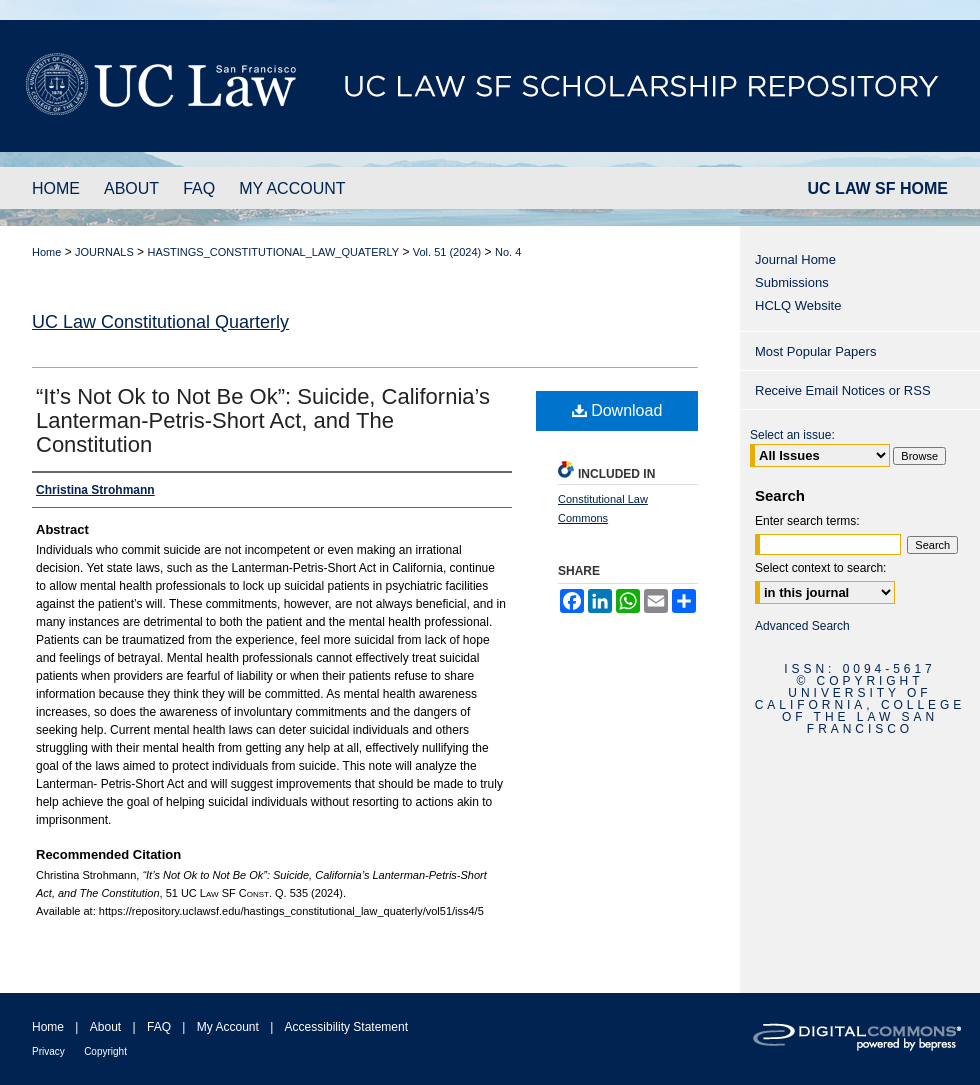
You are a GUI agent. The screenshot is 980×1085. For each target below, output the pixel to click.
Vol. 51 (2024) (447, 252)
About (105, 1027)
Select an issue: (792, 435)
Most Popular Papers (815, 351)
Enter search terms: (807, 521)
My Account (228, 1027)
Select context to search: (820, 568)
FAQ (159, 1027)
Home (46, 252)
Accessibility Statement (346, 1027)
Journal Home (795, 259)
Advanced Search (802, 626)
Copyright (105, 1051)
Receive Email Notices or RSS (843, 390)
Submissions (792, 282)
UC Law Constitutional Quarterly (160, 322)
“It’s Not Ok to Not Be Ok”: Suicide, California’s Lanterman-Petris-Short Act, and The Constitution (263, 420)
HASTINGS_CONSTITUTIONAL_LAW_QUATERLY (273, 252)
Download (617, 410)
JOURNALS (104, 252)
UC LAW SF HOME (878, 188)
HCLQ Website (798, 305)
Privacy (48, 1051)
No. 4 (508, 252)
